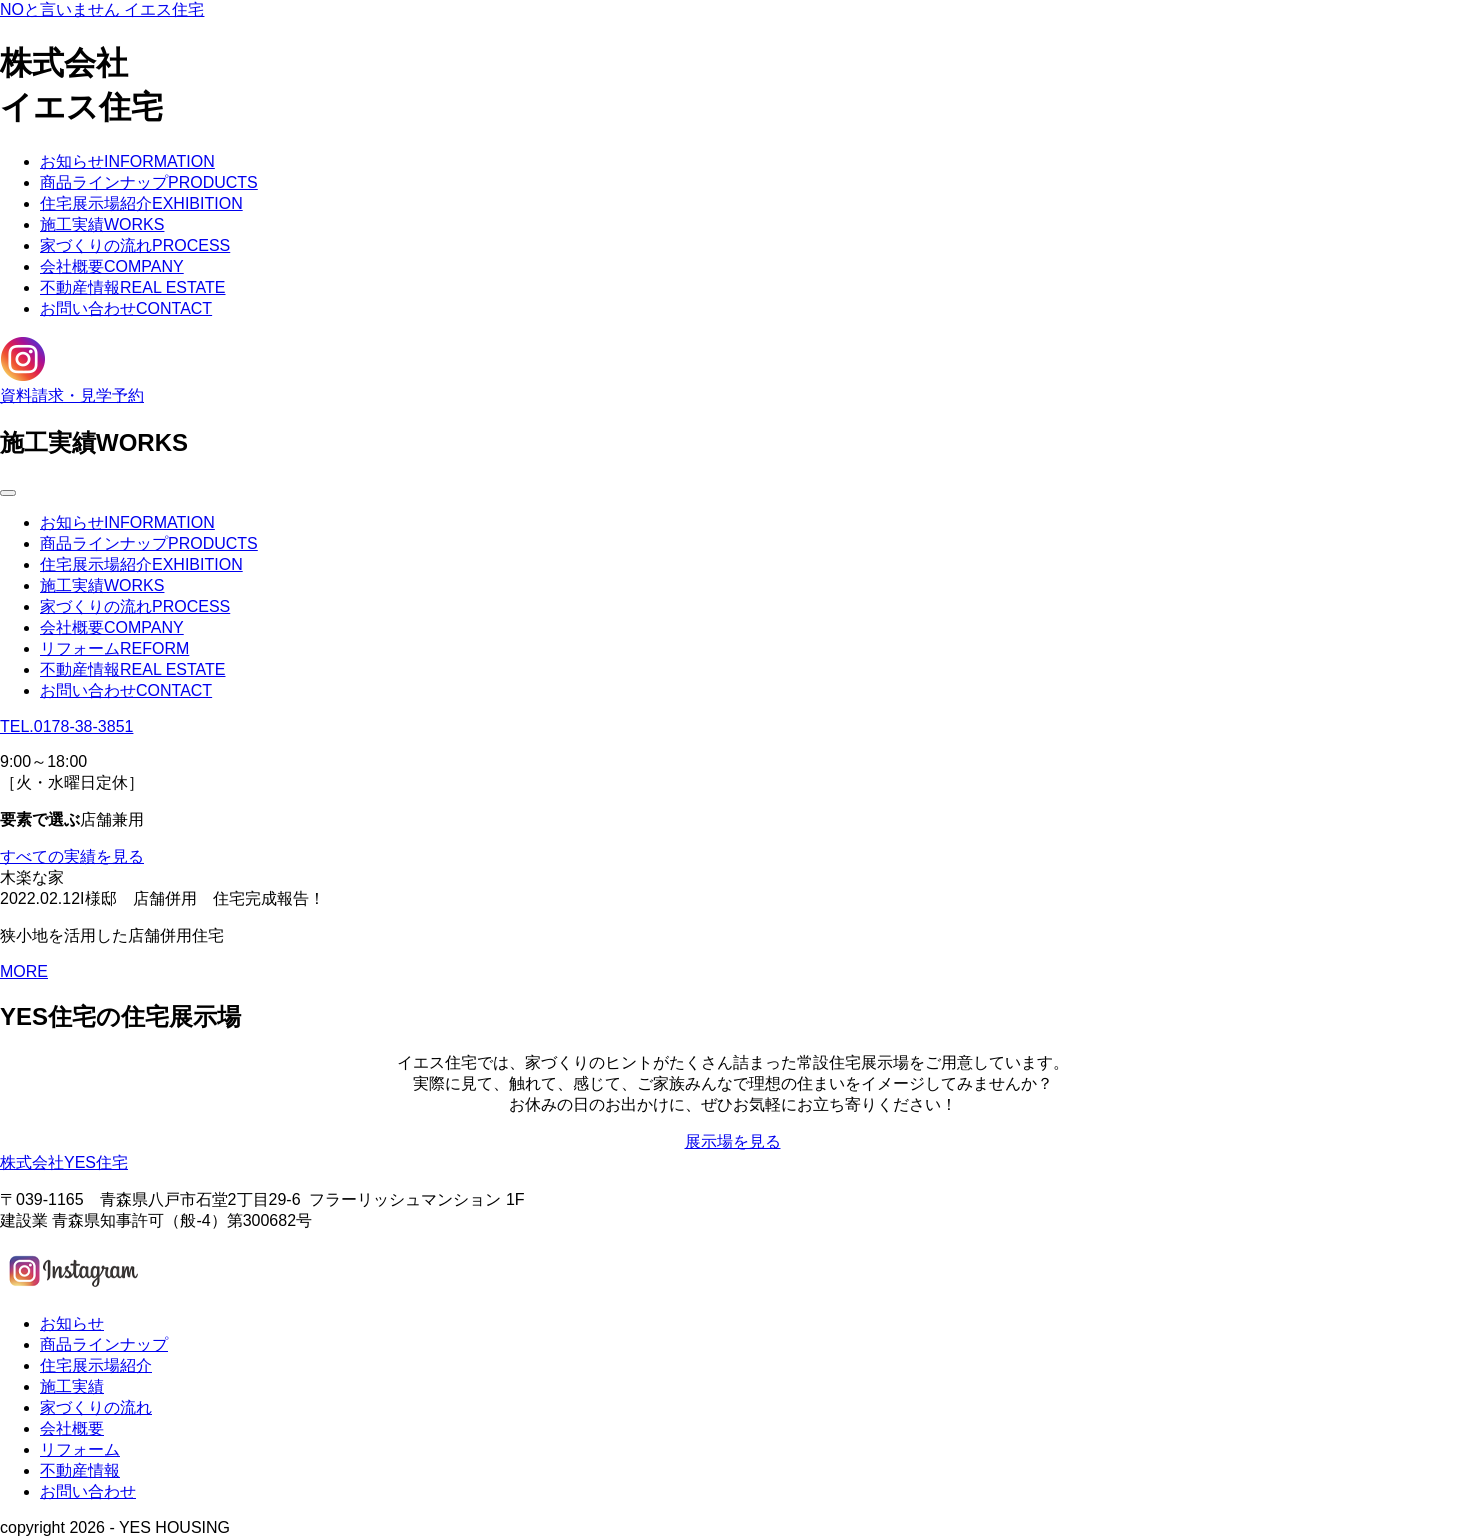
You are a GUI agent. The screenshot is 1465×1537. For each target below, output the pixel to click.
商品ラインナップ (149, 182)
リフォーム (114, 648)
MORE (24, 971)
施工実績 (102, 224)
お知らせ (127, 161)
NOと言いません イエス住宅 (102, 9)
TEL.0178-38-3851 (66, 726)
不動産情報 (133, 287)
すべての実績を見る (72, 856)
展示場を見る (733, 1141)
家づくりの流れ (135, 245)
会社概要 (112, 266)
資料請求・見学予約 (72, 395)
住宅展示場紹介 (141, 203)
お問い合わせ (126, 308)
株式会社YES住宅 (64, 1162)
